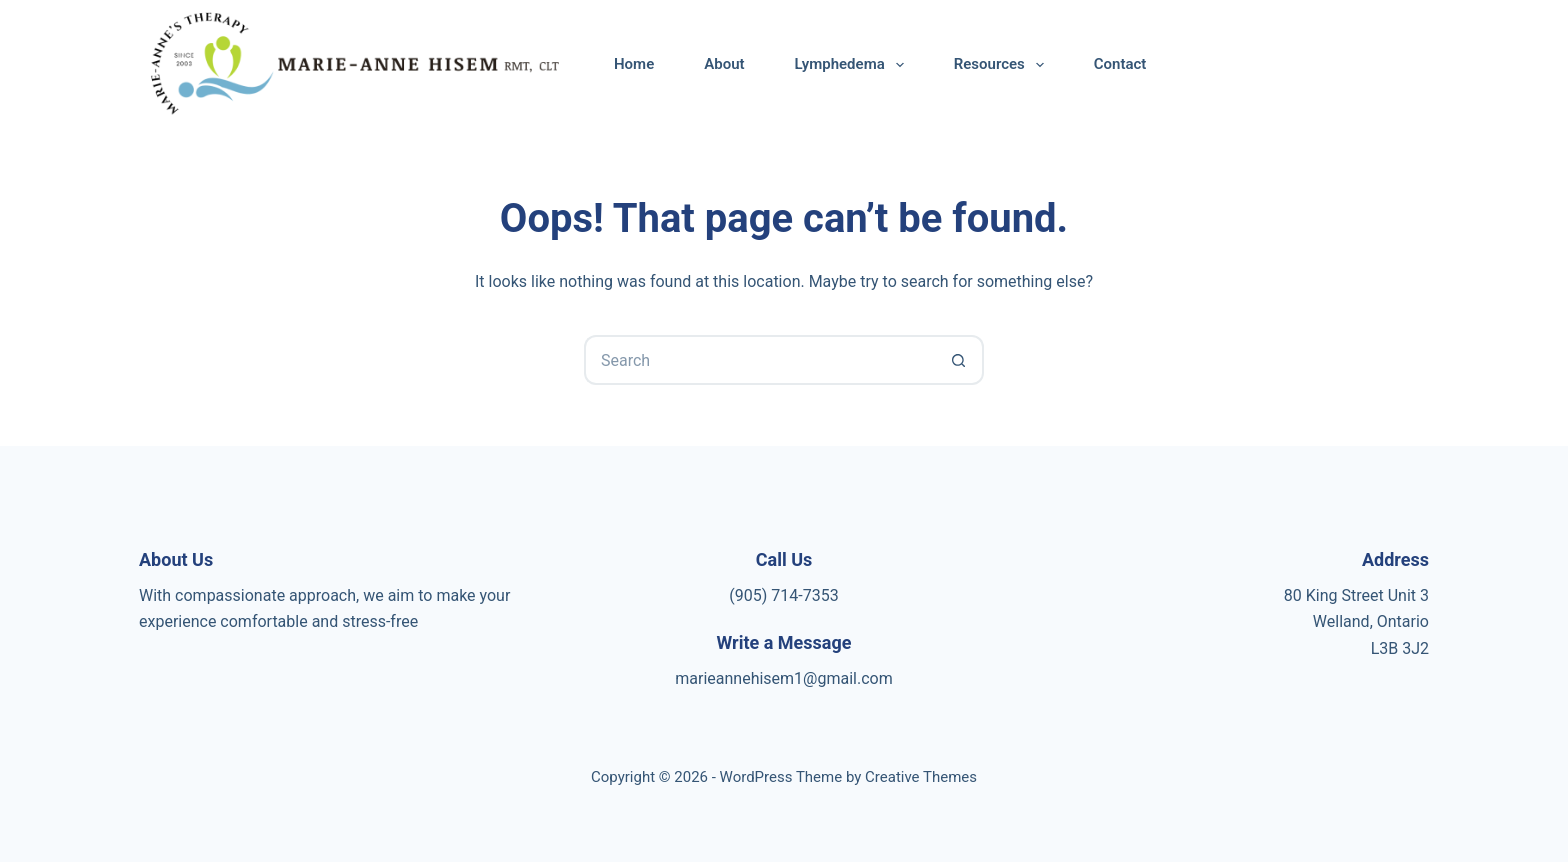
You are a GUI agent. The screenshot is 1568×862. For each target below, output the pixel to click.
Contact (1120, 64)
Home (634, 64)
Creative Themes (921, 777)
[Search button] (959, 360)
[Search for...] (759, 360)
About (724, 64)
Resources (1003, 65)
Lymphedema (853, 65)
